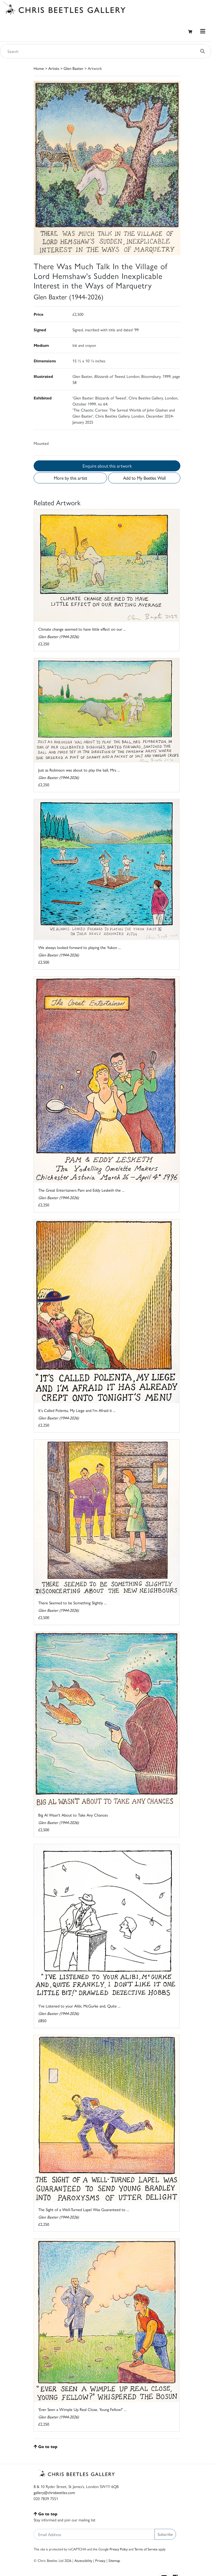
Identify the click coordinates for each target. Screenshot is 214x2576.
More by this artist (70, 477)
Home (39, 68)
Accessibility (83, 2560)
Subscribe (165, 2534)
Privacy (100, 2560)
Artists (53, 68)
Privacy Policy (119, 2549)
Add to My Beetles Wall (144, 477)
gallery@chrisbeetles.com (54, 2492)
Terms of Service (146, 2549)
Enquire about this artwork (107, 465)
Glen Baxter (73, 68)
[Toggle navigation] (202, 31)
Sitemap (114, 2560)
